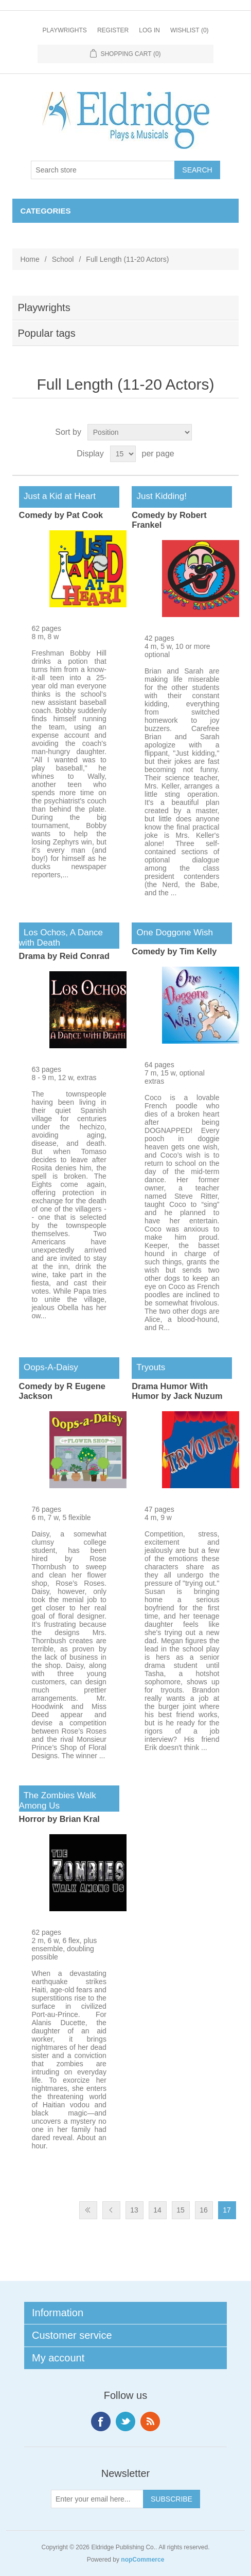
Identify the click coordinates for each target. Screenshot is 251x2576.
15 (180, 2210)
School (63, 259)
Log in (149, 30)
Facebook (101, 2421)
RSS (150, 2421)
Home (29, 259)
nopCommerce (142, 2559)
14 (157, 2210)
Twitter (125, 2421)
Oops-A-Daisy (48, 1367)
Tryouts (148, 1367)
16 (204, 2210)
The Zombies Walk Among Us (57, 1801)
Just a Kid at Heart (57, 496)
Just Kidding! (159, 496)
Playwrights (64, 30)
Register (113, 30)
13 (134, 2210)
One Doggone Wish (172, 932)
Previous (111, 2210)
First (88, 2210)
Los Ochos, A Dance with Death (61, 938)
